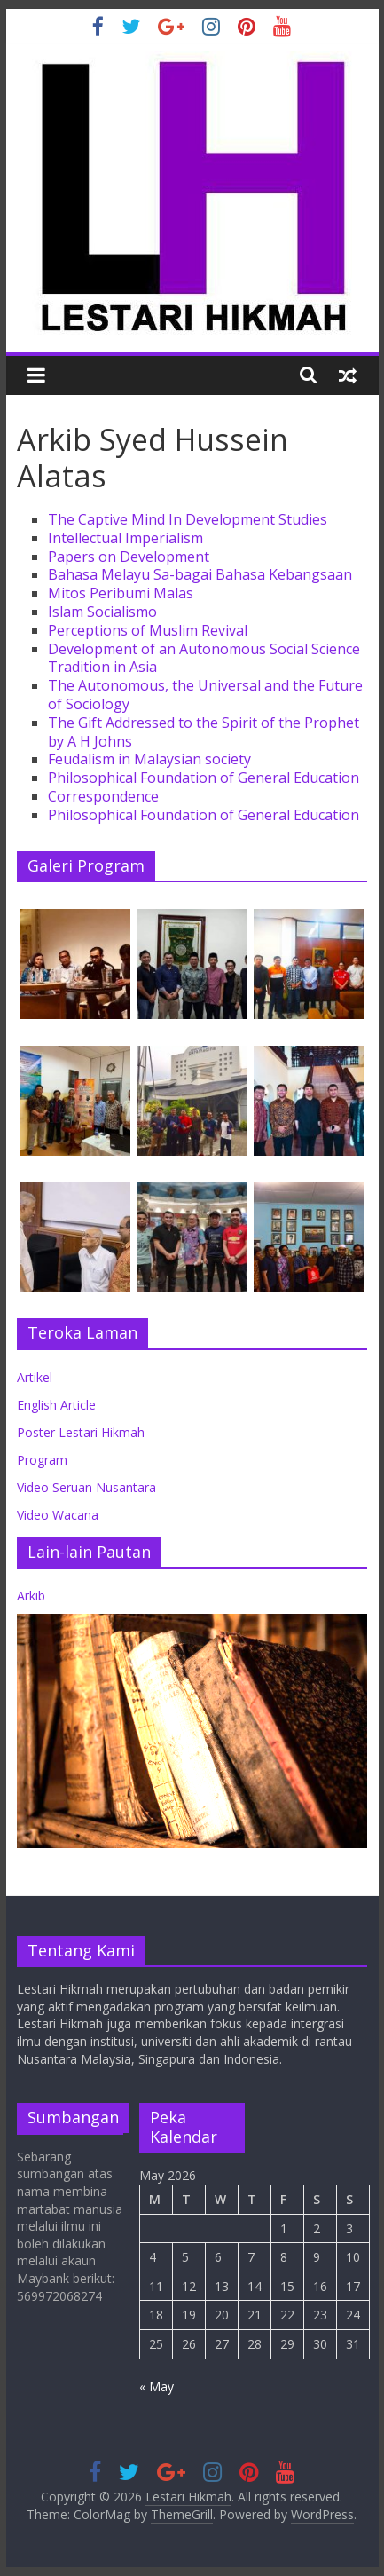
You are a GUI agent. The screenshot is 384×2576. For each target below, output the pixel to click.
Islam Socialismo (102, 611)
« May (156, 2386)
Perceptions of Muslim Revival (147, 630)
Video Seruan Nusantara (86, 1487)
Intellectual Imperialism (125, 538)
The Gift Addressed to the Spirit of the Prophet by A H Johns (203, 732)
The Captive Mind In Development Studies (187, 519)
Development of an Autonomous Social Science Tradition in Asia (204, 658)
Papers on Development (128, 556)
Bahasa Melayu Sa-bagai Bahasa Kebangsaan (200, 574)
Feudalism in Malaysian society (149, 759)
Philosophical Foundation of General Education (203, 777)
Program (42, 1459)
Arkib (31, 1595)
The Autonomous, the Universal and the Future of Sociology (205, 695)
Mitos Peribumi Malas (120, 593)
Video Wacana (57, 1514)
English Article (56, 1404)
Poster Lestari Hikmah (81, 1432)
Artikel (34, 1377)
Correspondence (103, 796)
